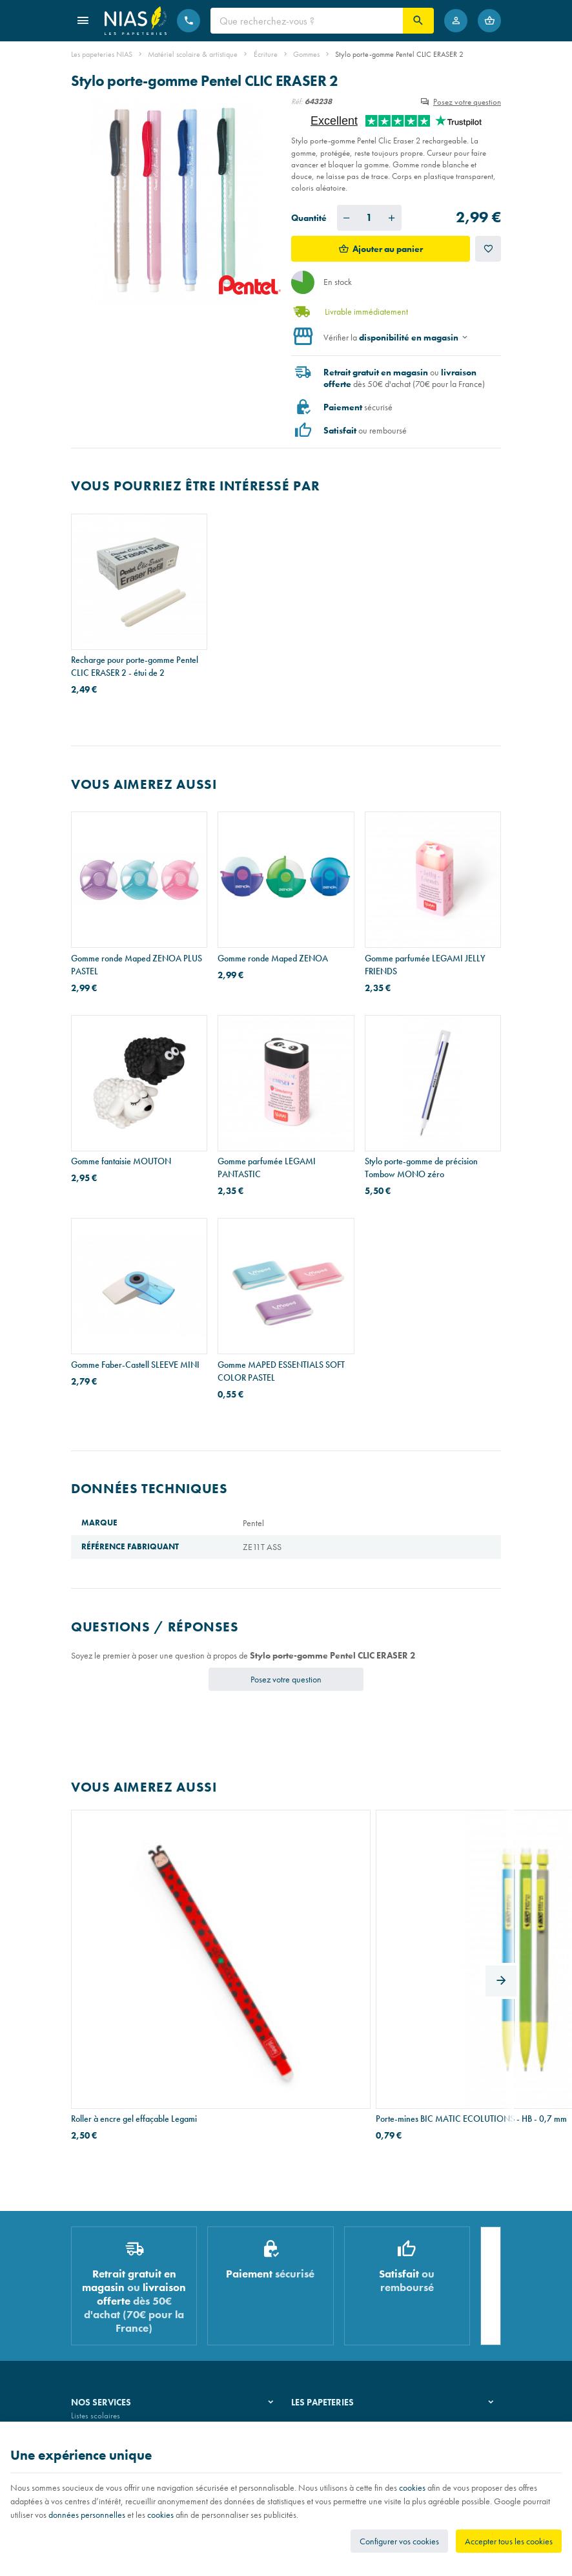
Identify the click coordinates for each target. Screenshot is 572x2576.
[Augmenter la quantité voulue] (392, 218)
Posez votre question (467, 101)
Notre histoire (313, 2270)
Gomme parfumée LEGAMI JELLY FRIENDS (425, 964)
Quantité (309, 218)
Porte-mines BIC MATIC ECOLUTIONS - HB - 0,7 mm (270, 1962)
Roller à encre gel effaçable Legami (134, 1956)
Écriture (266, 54)
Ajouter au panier (387, 249)
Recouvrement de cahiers (112, 2287)
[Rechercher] (418, 21)
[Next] (500, 1906)
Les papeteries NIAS (101, 54)
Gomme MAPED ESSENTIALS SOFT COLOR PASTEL (281, 1371)
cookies (412, 2487)
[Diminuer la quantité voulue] (346, 218)
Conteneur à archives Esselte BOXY (428, 1956)
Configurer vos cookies (399, 2541)
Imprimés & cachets (103, 2320)
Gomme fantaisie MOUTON (121, 1161)
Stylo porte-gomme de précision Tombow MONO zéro (421, 1167)
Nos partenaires (318, 2303)
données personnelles (86, 2514)
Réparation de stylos (105, 2303)
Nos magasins (315, 2287)
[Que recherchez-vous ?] (306, 21)
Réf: (297, 101)
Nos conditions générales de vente (128, 2418)
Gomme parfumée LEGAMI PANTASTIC (267, 1167)
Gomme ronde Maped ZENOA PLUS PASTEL (136, 964)
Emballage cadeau (102, 2336)
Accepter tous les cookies (509, 2541)
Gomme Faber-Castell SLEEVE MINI (135, 1364)
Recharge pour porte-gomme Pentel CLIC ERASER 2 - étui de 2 (134, 666)
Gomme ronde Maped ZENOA (273, 958)
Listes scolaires (95, 2270)
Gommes (306, 54)
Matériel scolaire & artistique (193, 54)
